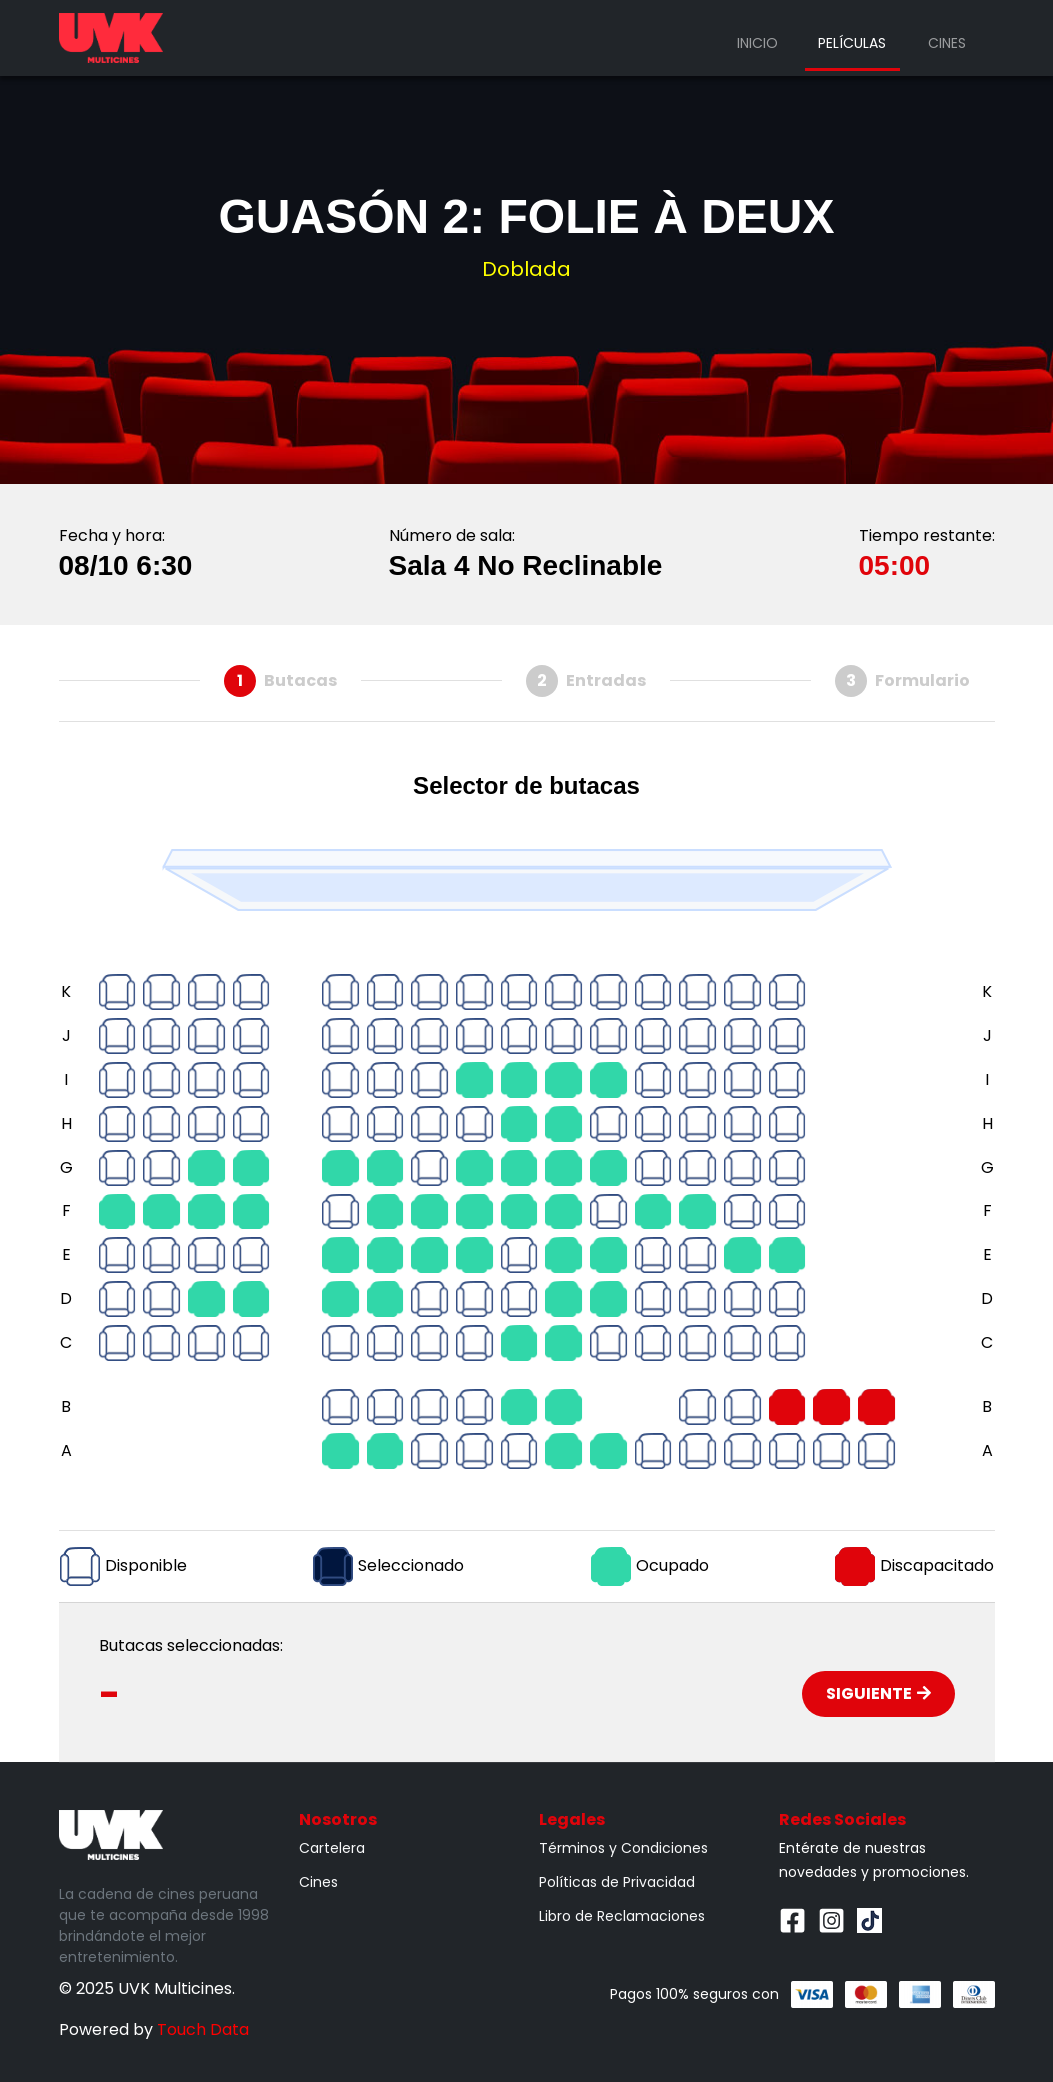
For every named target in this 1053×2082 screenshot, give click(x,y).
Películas (852, 43)
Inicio (757, 43)
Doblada (526, 269)
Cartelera (332, 1848)
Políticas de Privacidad (617, 1882)
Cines (947, 43)
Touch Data (203, 2029)
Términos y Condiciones (623, 1848)
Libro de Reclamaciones (622, 1916)
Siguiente (878, 1693)
